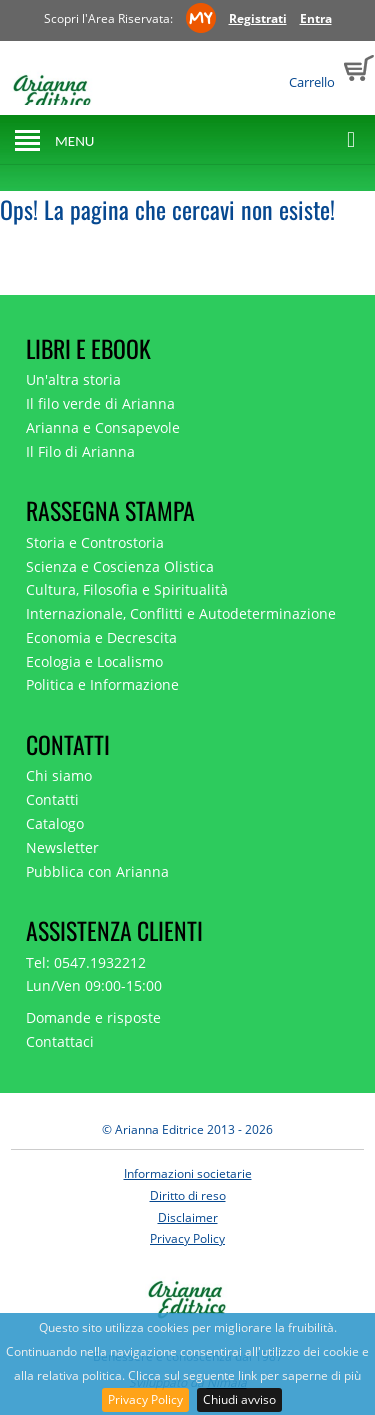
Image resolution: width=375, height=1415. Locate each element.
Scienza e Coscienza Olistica (120, 566)
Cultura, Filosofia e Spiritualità (127, 589)
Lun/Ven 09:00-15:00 (94, 985)
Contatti (52, 799)
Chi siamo (59, 775)
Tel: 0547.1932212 (86, 962)
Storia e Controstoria (95, 542)
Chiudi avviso (239, 1399)
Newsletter (62, 847)
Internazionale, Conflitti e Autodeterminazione (181, 613)
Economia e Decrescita (101, 637)
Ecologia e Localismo (94, 661)
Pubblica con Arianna (97, 871)
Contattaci (60, 1041)
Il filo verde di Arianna (100, 403)
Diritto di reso (188, 1195)
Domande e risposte (93, 1017)
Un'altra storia (73, 379)
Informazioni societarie (188, 1173)
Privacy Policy (145, 1399)
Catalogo (55, 823)
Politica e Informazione (102, 684)
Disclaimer (188, 1217)
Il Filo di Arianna (80, 451)
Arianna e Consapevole (103, 427)
